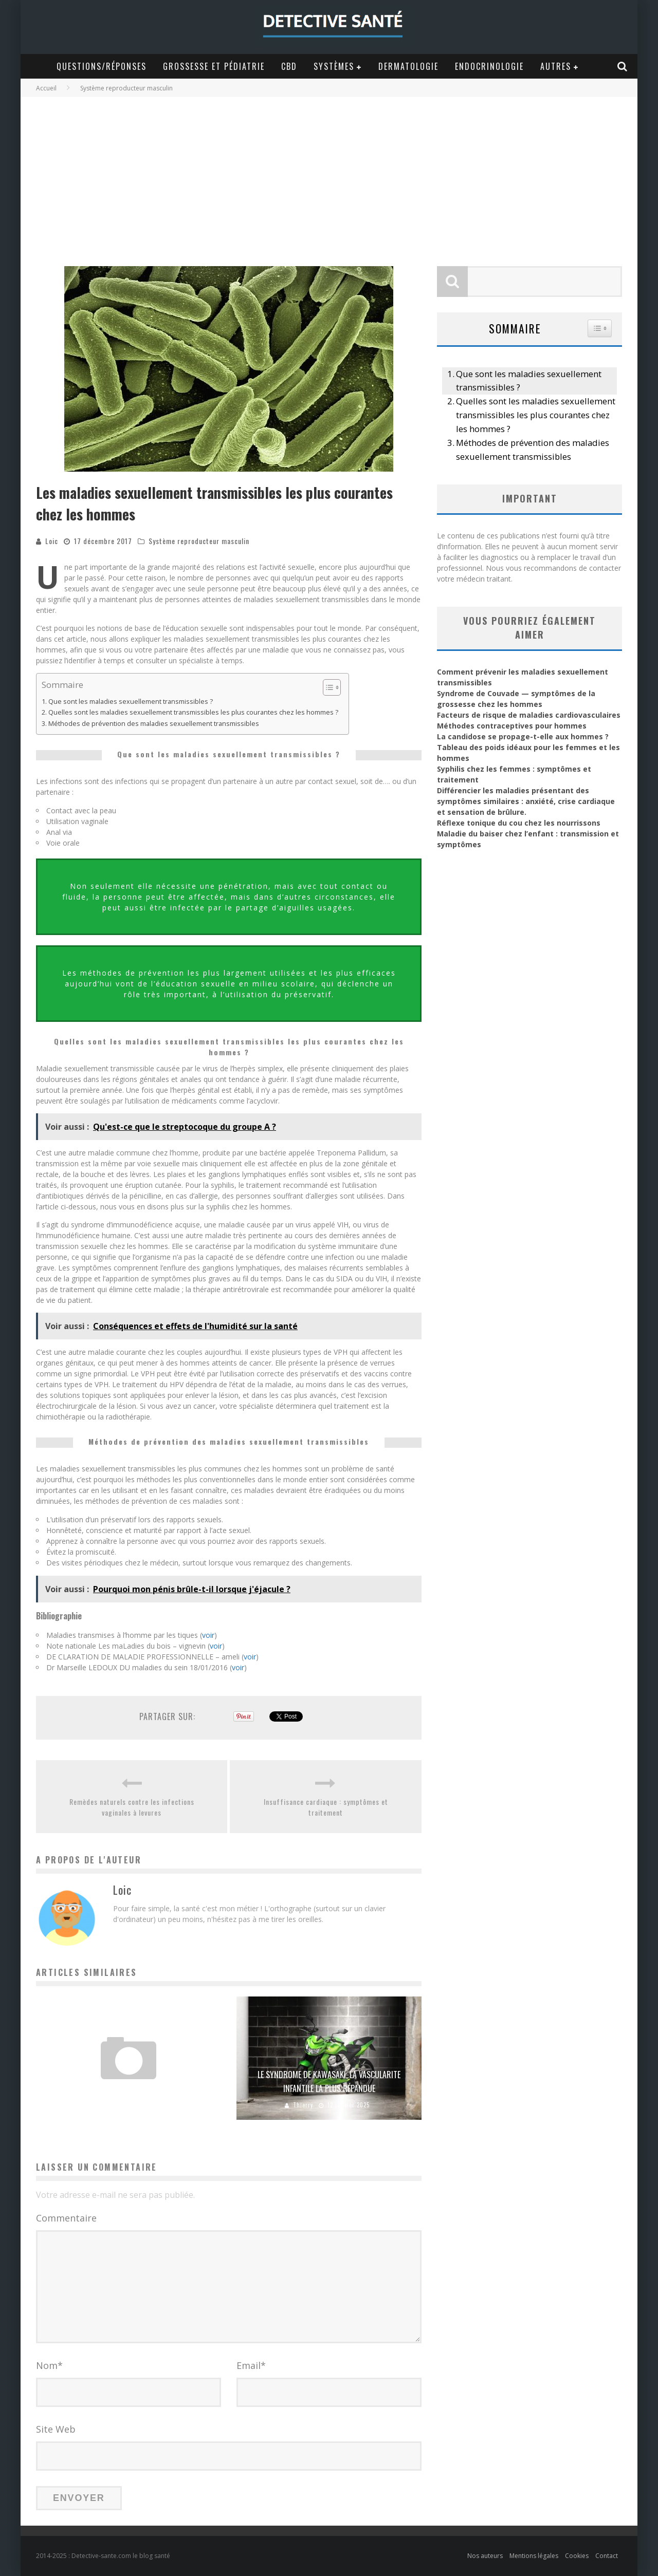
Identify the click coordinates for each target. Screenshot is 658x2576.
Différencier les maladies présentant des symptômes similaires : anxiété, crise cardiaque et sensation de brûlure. (526, 801)
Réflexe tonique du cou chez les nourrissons (518, 823)
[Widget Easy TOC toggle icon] (600, 328)
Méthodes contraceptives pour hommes (512, 726)
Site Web (56, 2429)
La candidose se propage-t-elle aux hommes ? (523, 736)
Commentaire (66, 2218)
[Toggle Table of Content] (326, 687)
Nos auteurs (485, 2555)
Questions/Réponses (102, 66)
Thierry (303, 2105)
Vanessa (102, 2105)
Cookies (577, 2555)
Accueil (46, 88)
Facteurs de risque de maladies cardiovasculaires (528, 715)
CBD (289, 66)
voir (208, 1635)
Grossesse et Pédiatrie (214, 66)
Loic (51, 540)
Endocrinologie (489, 66)
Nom (49, 2365)
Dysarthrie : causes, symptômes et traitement (129, 2088)
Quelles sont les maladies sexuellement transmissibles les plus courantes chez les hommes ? (193, 712)
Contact (606, 2555)
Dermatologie (408, 66)
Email (251, 2365)
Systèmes (334, 66)
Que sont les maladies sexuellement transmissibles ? (130, 701)
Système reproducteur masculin (199, 540)
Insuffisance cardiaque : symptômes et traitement (326, 1807)
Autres (555, 66)
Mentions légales (533, 2555)
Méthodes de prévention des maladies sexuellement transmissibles (153, 723)
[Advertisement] (329, 174)
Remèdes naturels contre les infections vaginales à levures (131, 1807)
